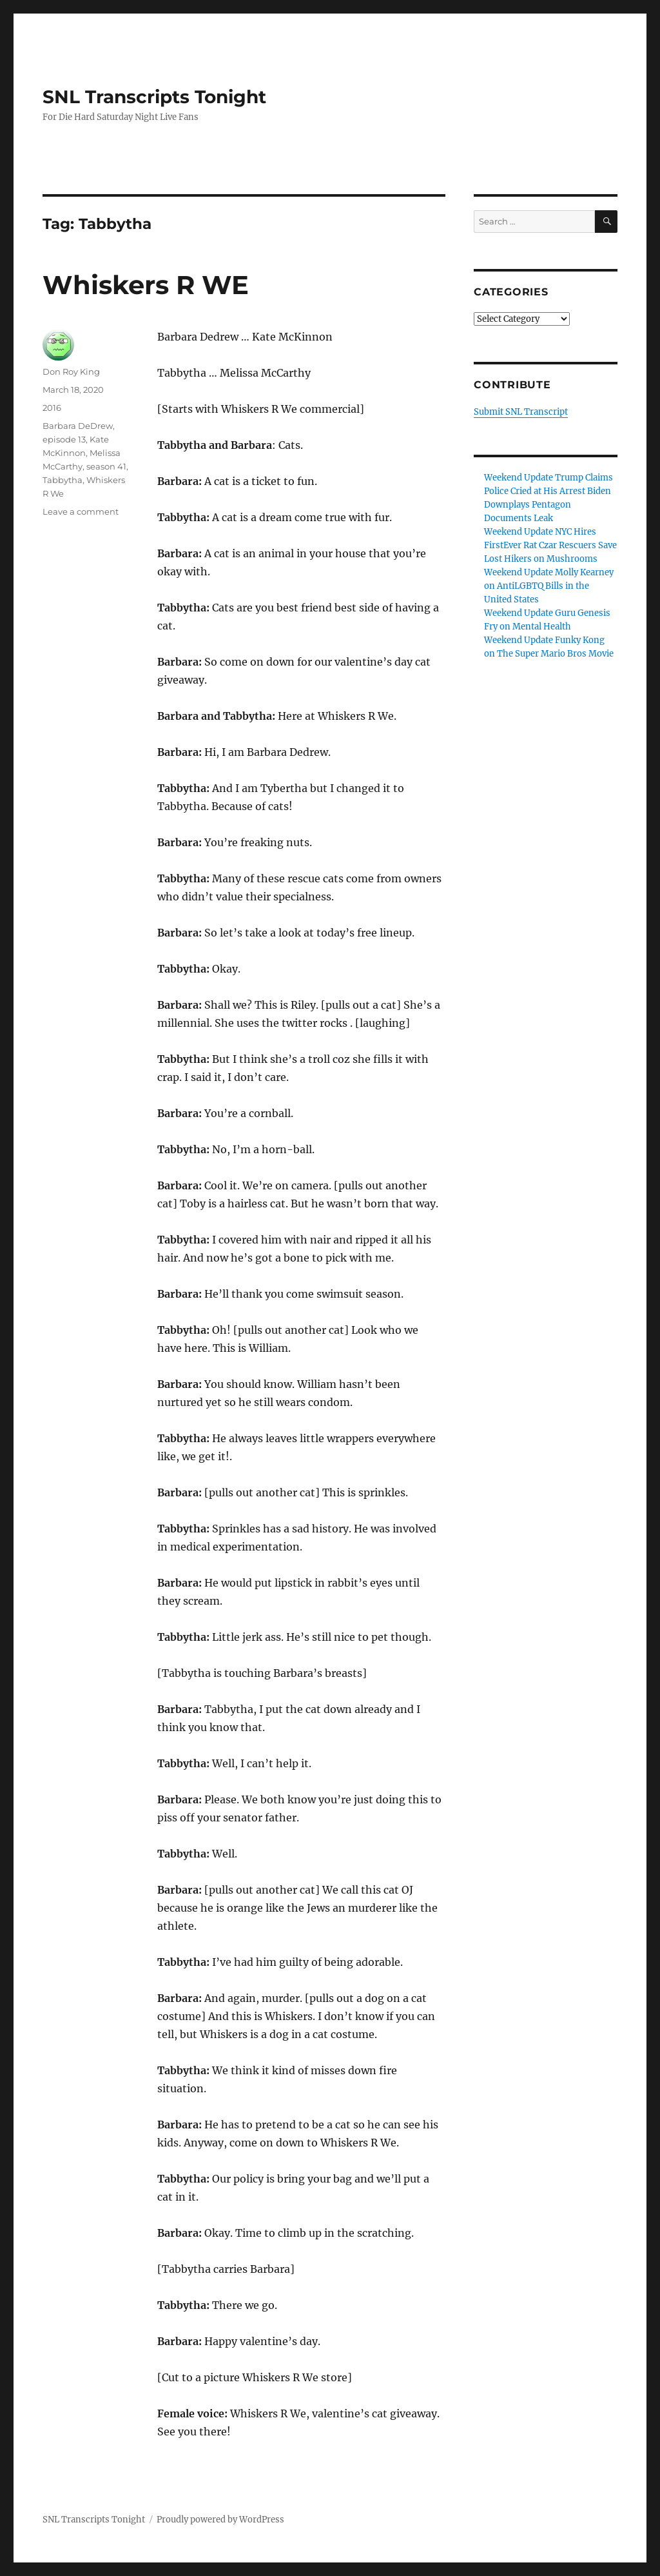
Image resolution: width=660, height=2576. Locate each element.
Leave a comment (81, 511)
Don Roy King (71, 371)
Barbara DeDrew (78, 426)
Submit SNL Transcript (521, 411)
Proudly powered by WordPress (220, 2519)
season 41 (106, 466)
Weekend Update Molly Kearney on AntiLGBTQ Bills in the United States (549, 586)
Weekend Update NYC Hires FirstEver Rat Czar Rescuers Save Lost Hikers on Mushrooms (550, 545)
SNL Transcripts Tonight (154, 97)
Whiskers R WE (146, 285)
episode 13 (64, 439)
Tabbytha (62, 480)
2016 (52, 407)
